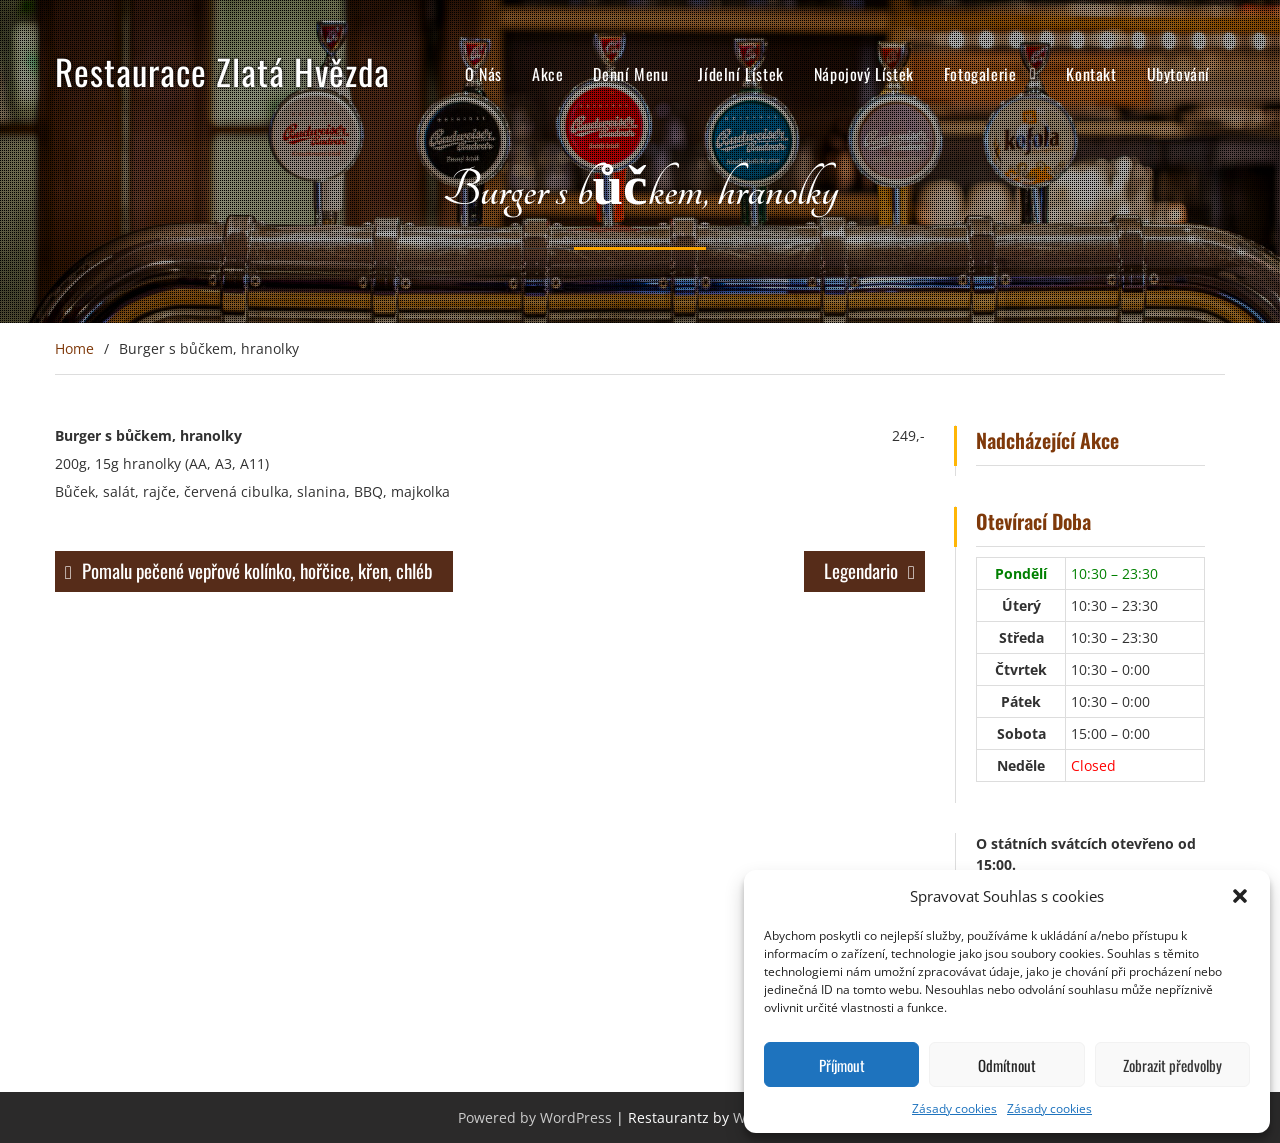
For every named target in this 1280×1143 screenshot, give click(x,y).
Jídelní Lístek (740, 74)
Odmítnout (1007, 1065)
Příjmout (842, 1065)
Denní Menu (630, 74)
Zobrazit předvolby (1172, 1065)
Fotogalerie (980, 74)
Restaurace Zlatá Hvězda (222, 71)
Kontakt (1091, 74)
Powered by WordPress (535, 1117)
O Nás (483, 74)
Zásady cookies (954, 1108)
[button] (1240, 896)
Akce (547, 74)
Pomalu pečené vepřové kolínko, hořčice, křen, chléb (257, 570)
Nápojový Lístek (864, 74)
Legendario (861, 570)
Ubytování (1178, 74)
